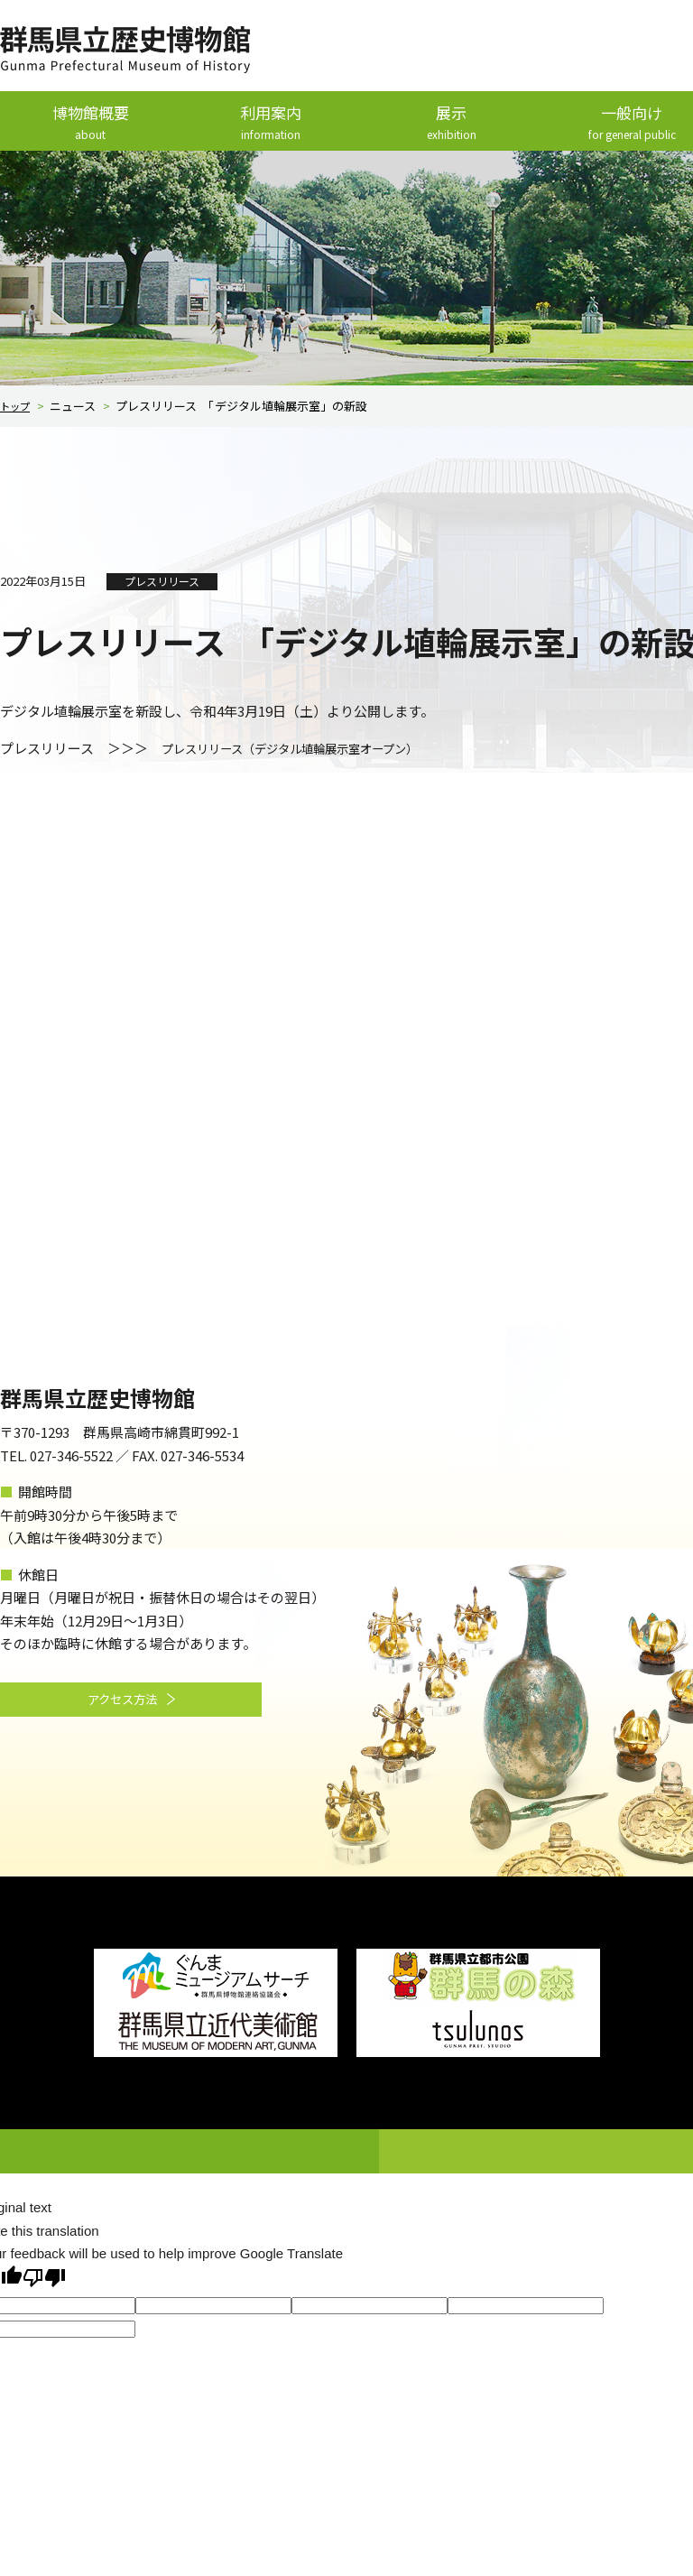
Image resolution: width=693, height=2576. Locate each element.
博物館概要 (90, 122)
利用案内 (270, 122)
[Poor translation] (44, 2279)
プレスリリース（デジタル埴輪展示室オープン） (309, 748)
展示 (451, 122)
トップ (17, 406)
